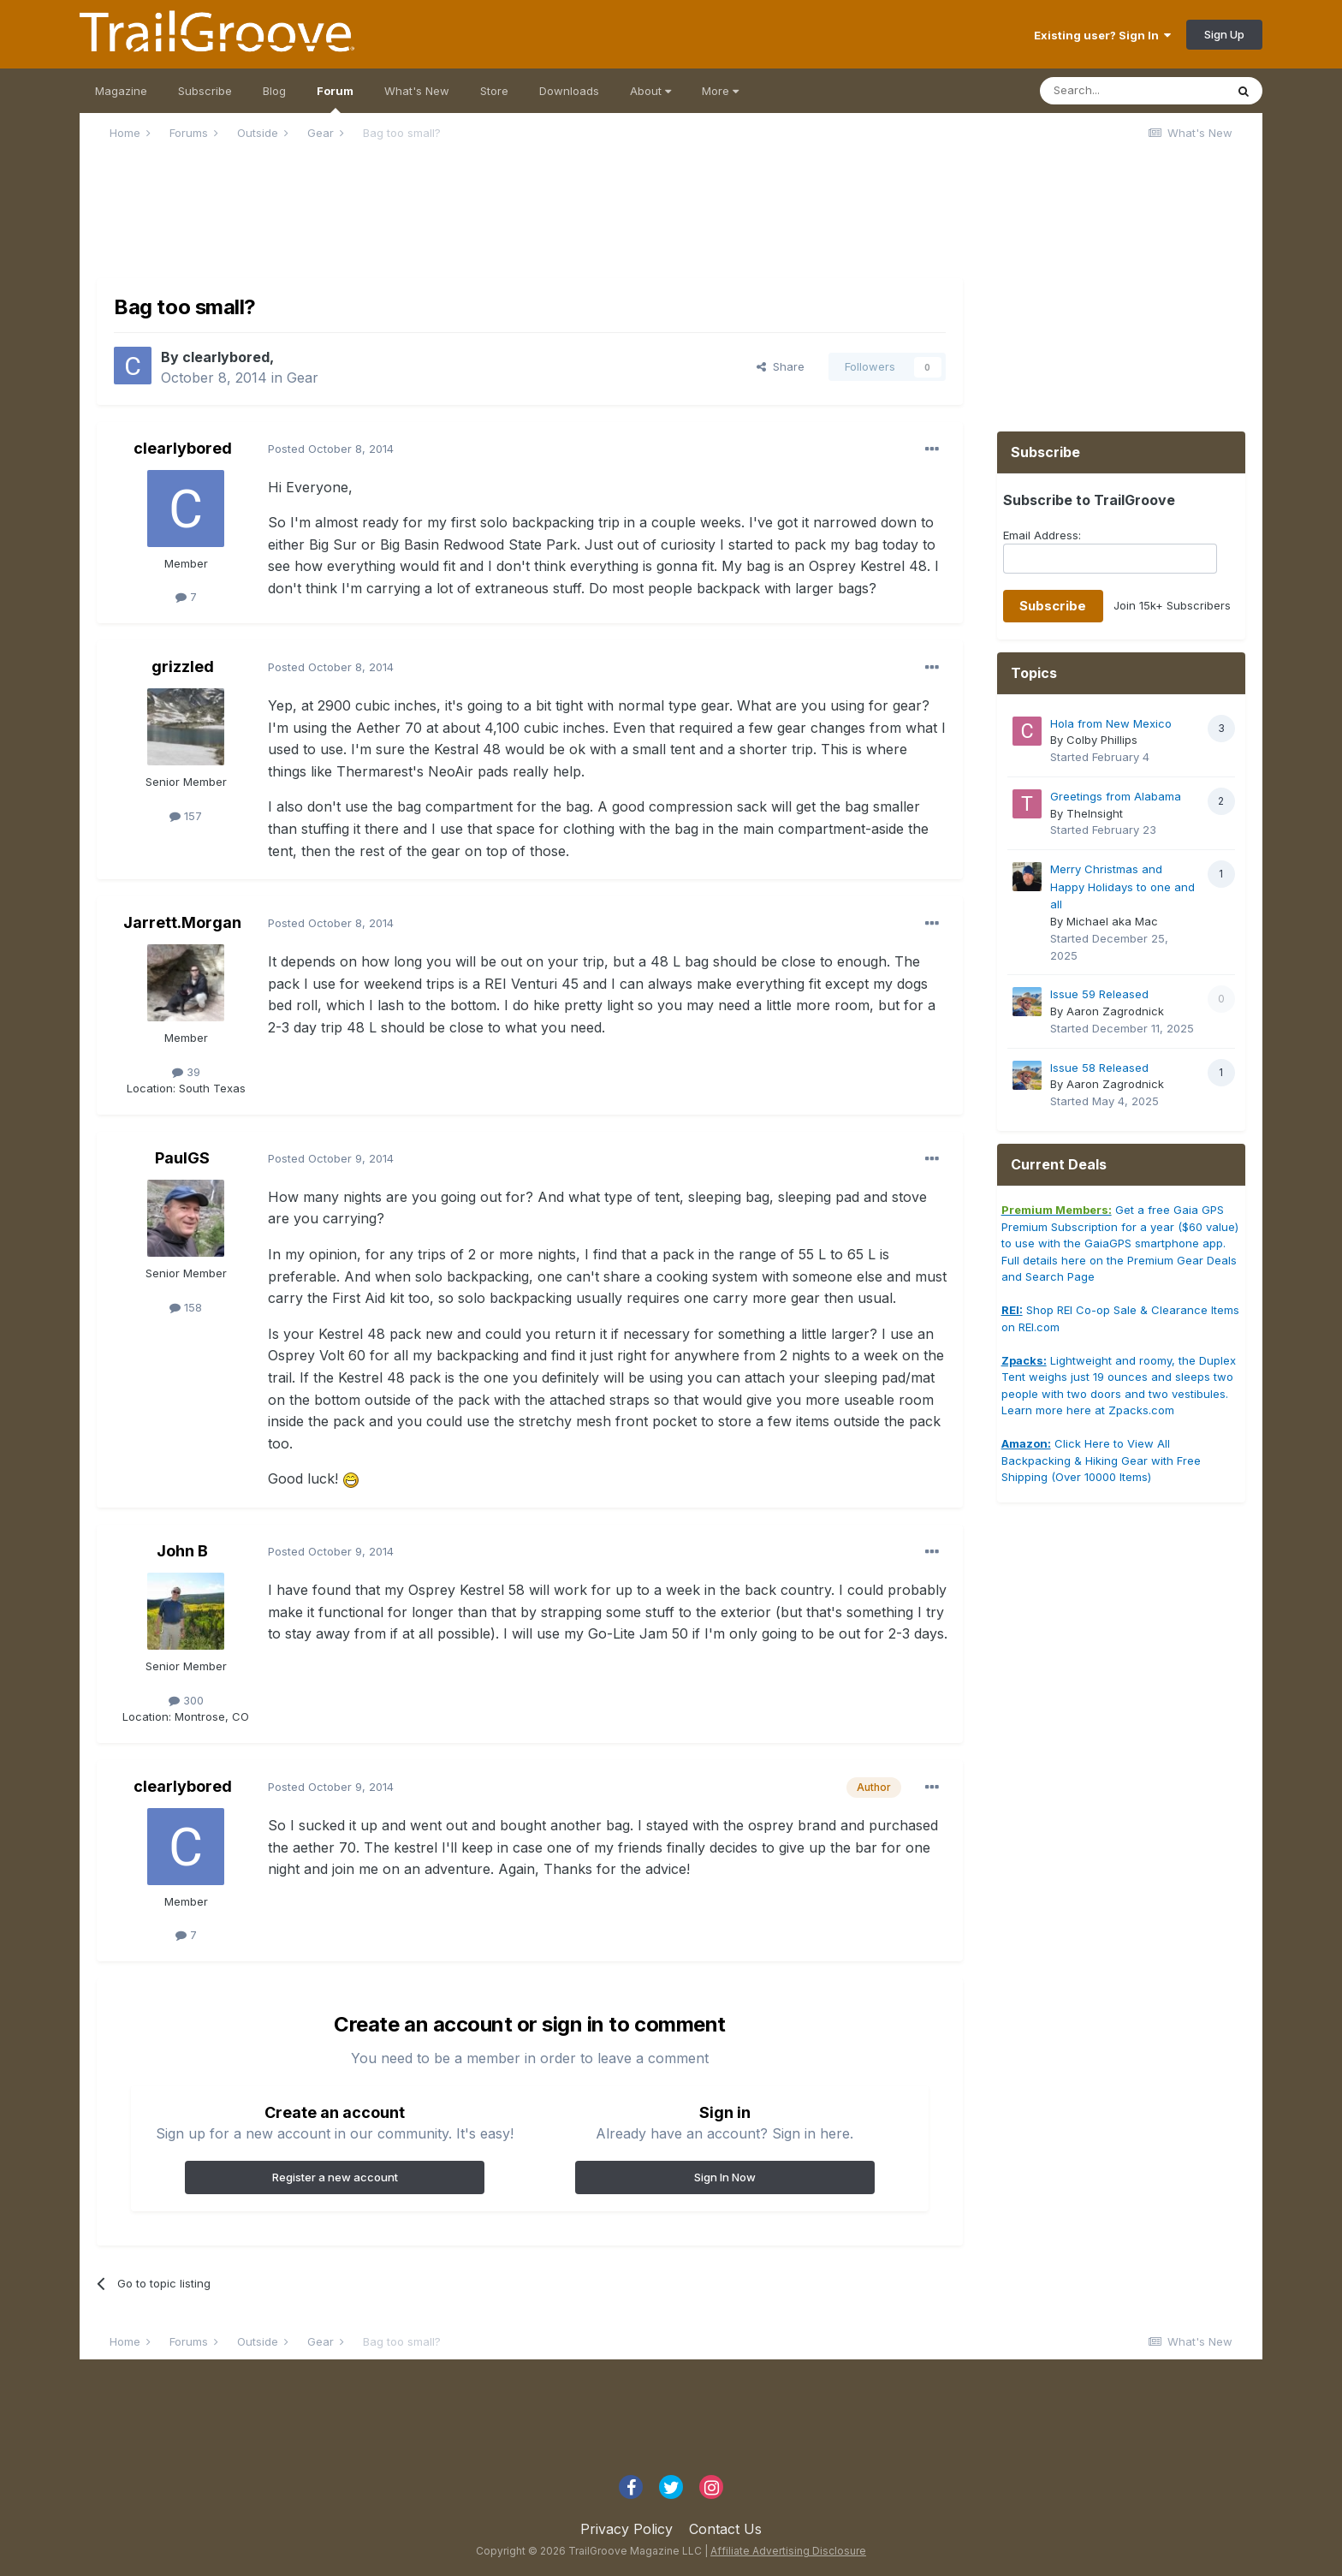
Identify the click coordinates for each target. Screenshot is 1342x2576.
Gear (302, 377)
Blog (274, 91)
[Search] (1132, 90)
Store (494, 91)
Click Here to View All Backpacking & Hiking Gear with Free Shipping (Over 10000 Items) (1101, 1460)
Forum (335, 98)
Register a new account (335, 2177)
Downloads (569, 91)
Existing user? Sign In (1102, 35)
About (650, 91)
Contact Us (725, 2528)
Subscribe (205, 91)
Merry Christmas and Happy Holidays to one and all (1122, 886)
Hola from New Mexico (1111, 723)
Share (781, 366)
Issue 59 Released (1099, 994)
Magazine (121, 91)
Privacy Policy (626, 2528)
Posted (331, 448)
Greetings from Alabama (1115, 796)
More (720, 91)
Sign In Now (725, 2177)
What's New (416, 91)
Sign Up (1224, 34)
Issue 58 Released (1099, 1067)
